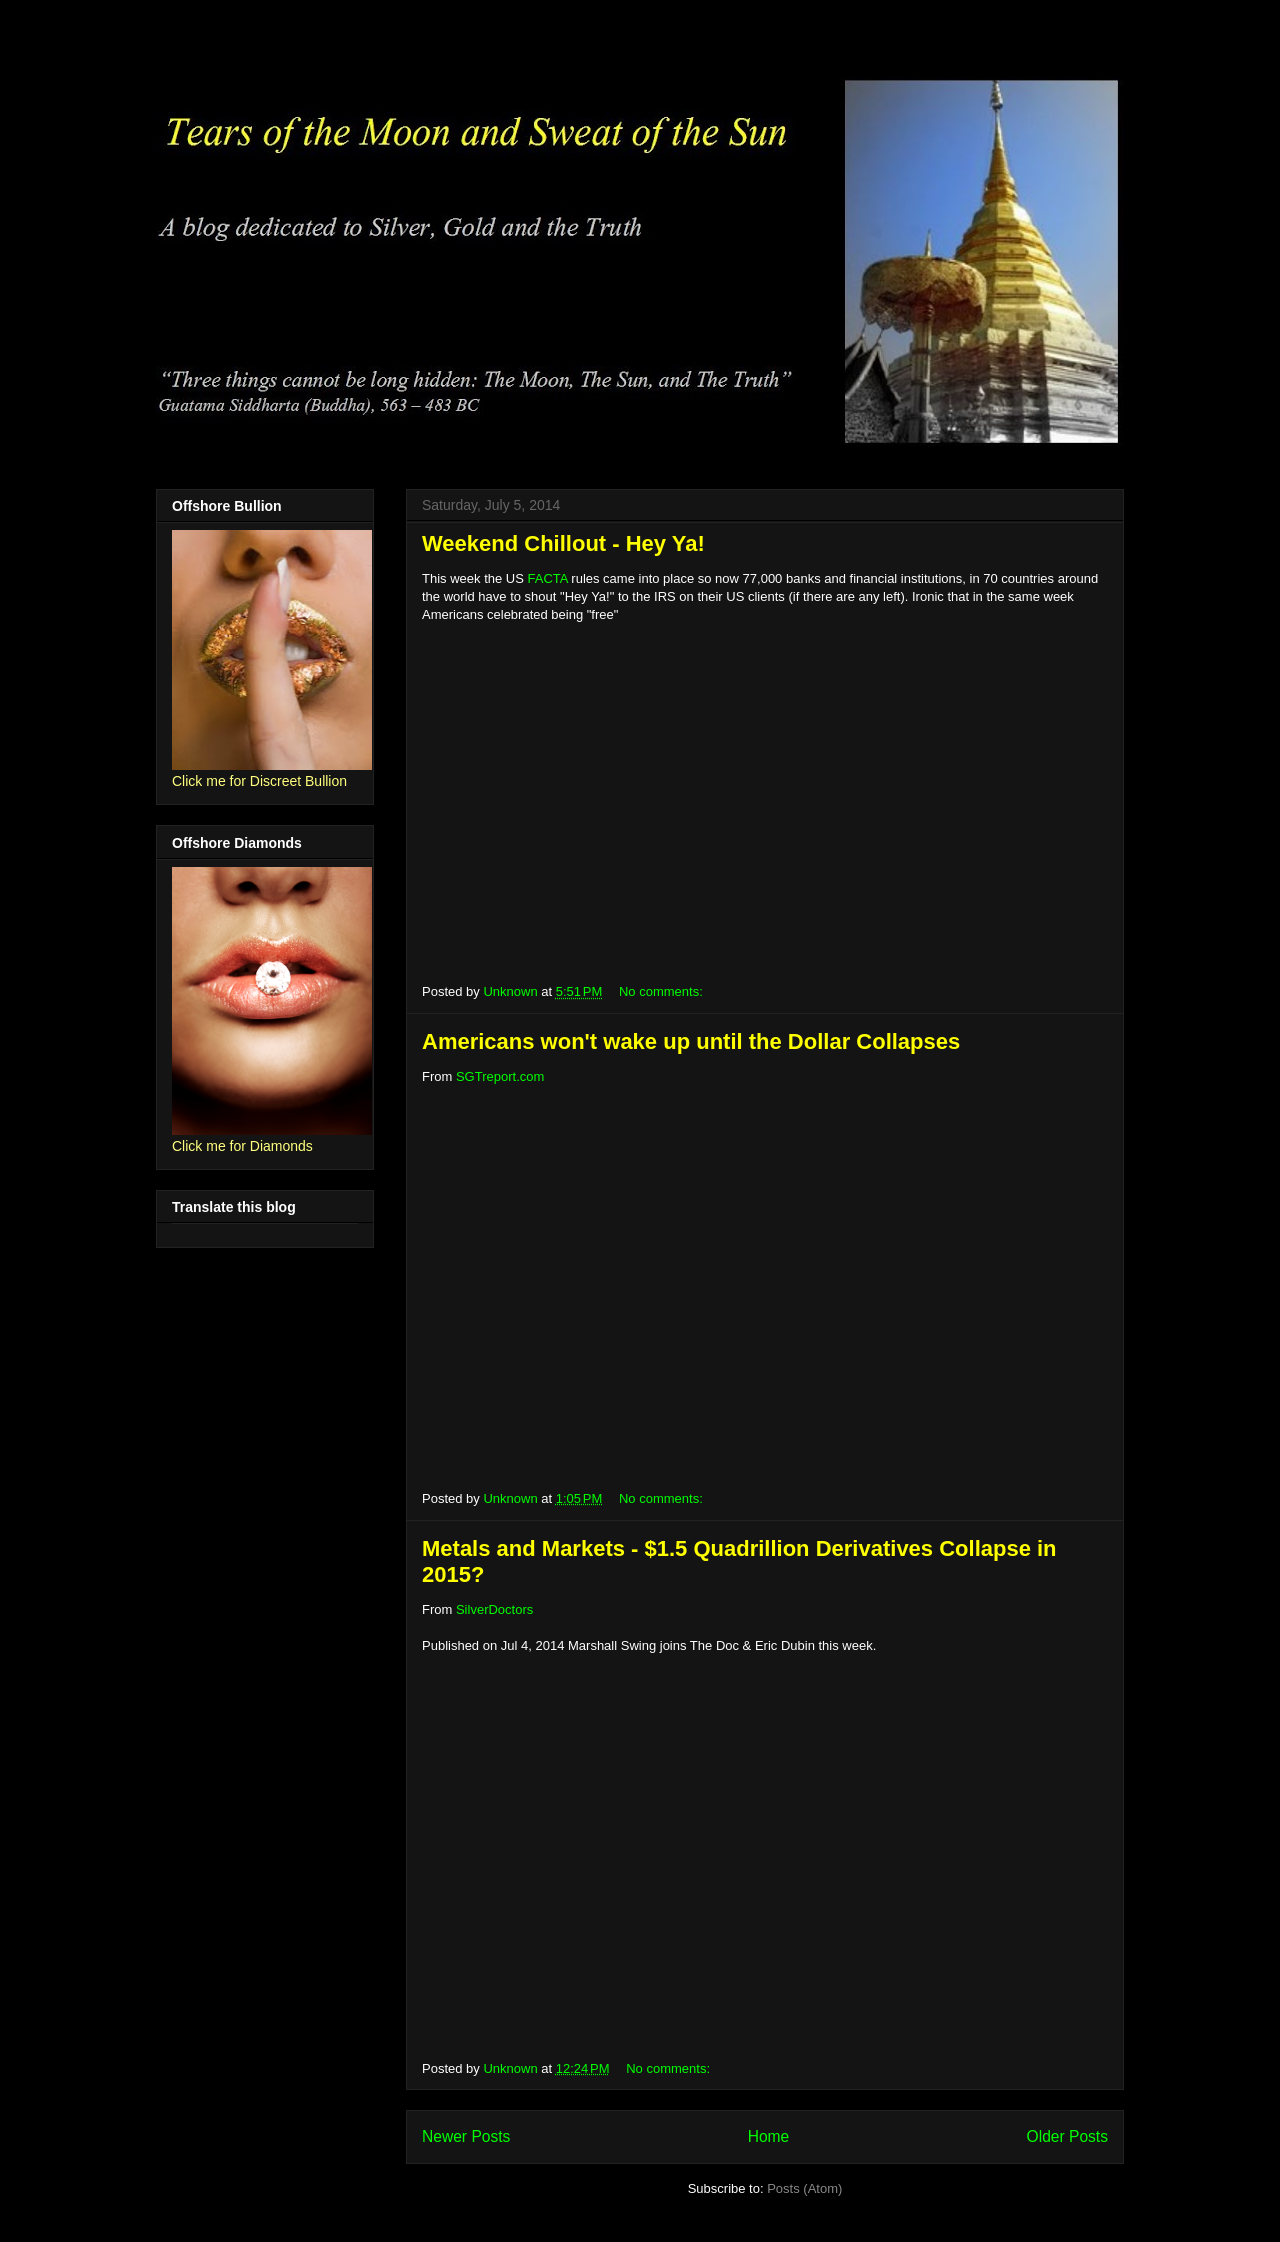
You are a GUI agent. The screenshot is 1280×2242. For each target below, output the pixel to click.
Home (769, 2136)
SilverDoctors (494, 1609)
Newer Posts (466, 2136)
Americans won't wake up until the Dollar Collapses (691, 1041)
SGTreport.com (500, 1076)
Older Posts (1067, 2136)
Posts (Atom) (804, 2188)
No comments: (662, 991)
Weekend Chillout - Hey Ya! (563, 543)
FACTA (548, 578)
